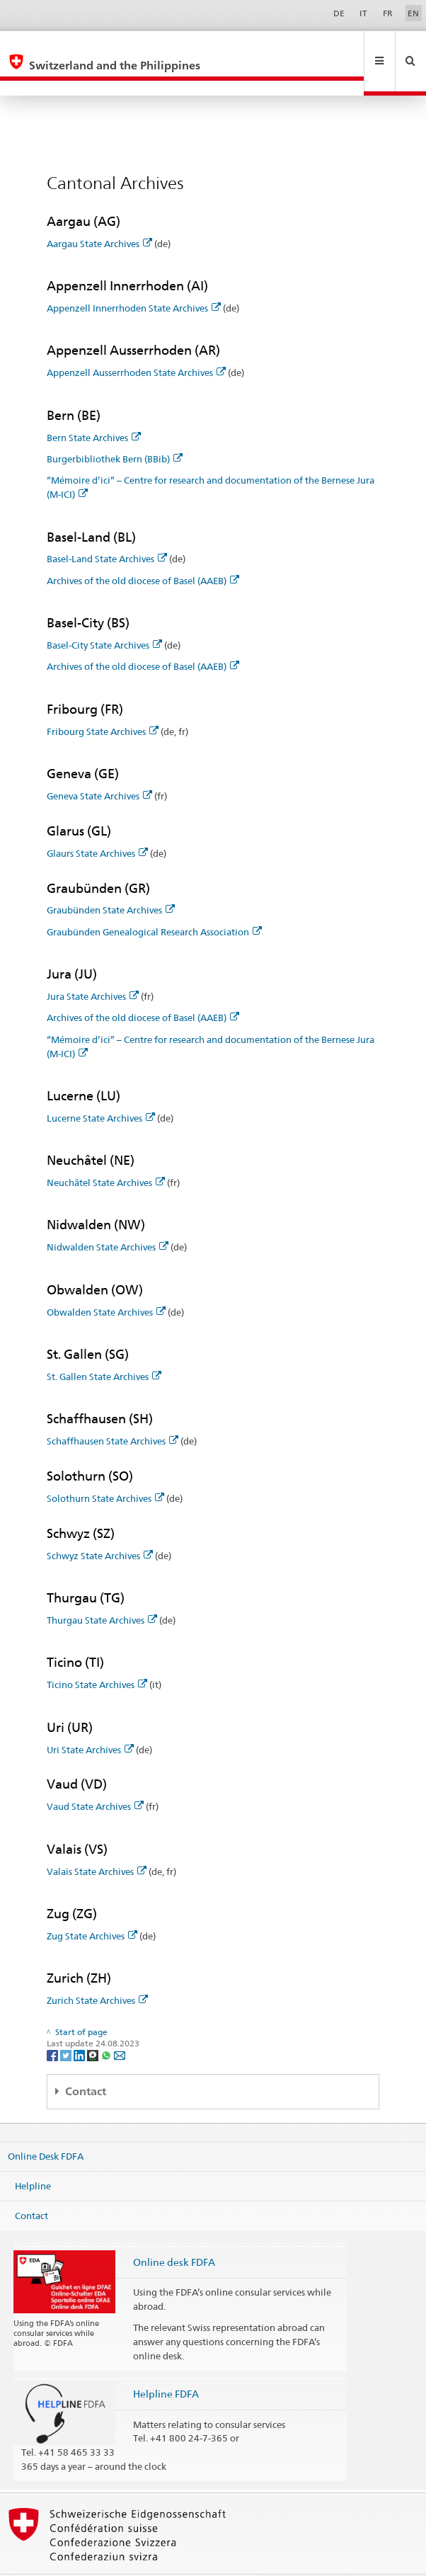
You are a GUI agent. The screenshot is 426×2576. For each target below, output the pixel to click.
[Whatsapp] (107, 2024)
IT (363, 13)
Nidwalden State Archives (107, 1216)
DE (339, 13)
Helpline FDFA (166, 2363)
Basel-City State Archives (104, 614)
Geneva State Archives (99, 765)
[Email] (119, 2024)
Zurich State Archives (97, 1970)
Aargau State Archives (99, 213)
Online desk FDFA (174, 2231)
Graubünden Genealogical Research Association (154, 901)
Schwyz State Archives (100, 1525)
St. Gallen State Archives (104, 1346)
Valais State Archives (96, 1841)
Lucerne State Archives (101, 1087)
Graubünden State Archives (111, 879)
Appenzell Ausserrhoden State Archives (136, 342)
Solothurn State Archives (105, 1468)
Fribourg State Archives (103, 701)
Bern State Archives (94, 407)
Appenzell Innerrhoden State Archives (134, 277)
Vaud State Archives (95, 1776)
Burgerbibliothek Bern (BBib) (115, 428)
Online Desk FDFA (46, 2125)
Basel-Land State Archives (107, 528)
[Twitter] (67, 2024)
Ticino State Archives (97, 1654)
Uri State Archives (90, 1719)
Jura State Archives (93, 965)
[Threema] (93, 2024)
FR (388, 13)
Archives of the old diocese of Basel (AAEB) (143, 550)
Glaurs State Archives (97, 822)
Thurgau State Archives (102, 1589)
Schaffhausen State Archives (112, 1410)
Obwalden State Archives (106, 1281)
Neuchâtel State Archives (106, 1152)
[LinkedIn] (80, 2024)
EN (413, 13)
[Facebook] (53, 2024)
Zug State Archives (92, 1905)
